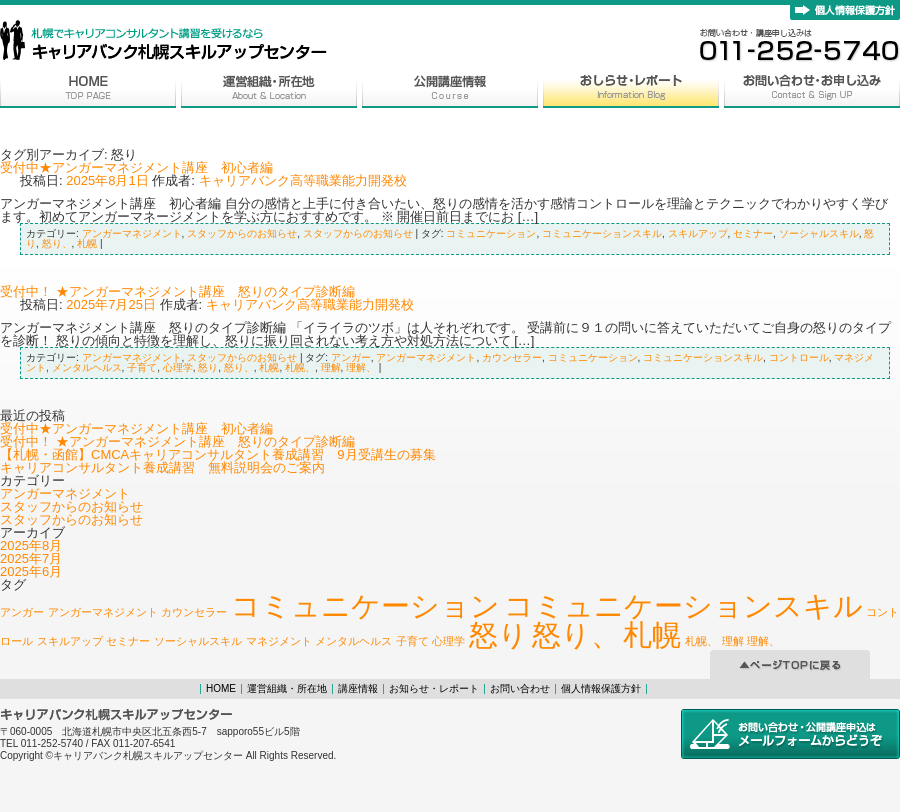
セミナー (753, 233)
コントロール (799, 357)
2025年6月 (31, 571)
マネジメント (279, 641)
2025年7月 (31, 558)
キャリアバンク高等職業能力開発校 (303, 180)
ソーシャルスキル (819, 233)
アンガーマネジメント (132, 233)
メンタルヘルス (87, 367)
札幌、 (300, 367)
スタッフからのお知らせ (242, 233)
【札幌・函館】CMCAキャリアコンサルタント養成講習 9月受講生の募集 (218, 454)
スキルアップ (698, 233)
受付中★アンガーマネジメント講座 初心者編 (136, 167)
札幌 (87, 243)
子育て (142, 367)
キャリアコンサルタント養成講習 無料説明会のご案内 (162, 467)
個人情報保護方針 (601, 688)
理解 (331, 367)
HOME (221, 688)
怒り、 (57, 243)
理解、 (361, 367)
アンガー (351, 357)
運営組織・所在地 (287, 688)
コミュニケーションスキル (602, 233)
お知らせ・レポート (434, 688)
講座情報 (358, 688)
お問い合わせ (520, 688)
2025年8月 (31, 545)
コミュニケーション (491, 233)
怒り (208, 367)
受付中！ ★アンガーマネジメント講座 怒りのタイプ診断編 (177, 291)
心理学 (178, 367)
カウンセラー (512, 357)
